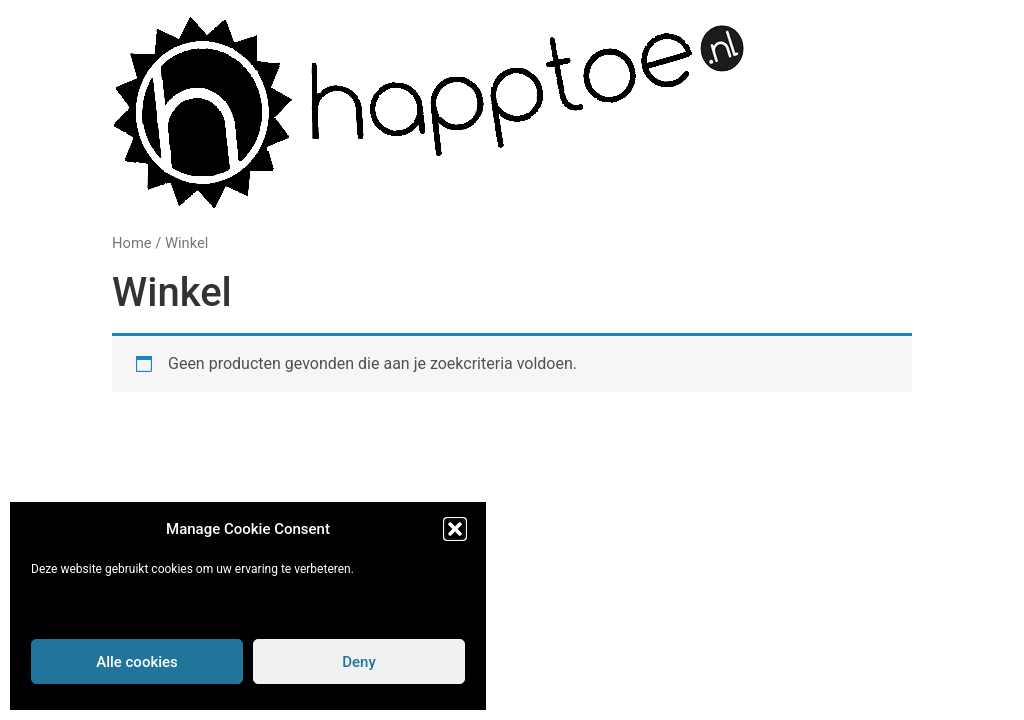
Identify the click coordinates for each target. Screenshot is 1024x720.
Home (132, 243)
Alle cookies (137, 662)
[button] (455, 529)
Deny (359, 662)
